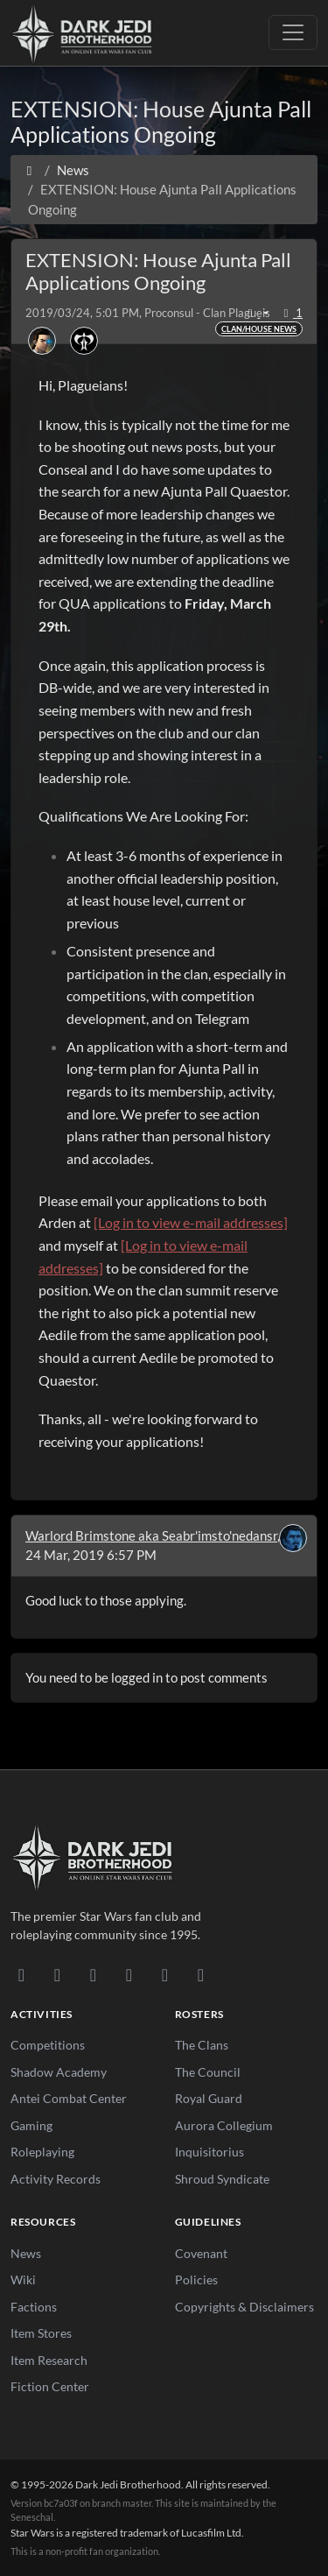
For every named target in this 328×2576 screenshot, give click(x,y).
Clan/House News (259, 329)
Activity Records (55, 2178)
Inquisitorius (209, 2151)
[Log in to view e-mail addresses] (191, 1222)
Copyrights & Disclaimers (244, 2306)
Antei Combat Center (68, 2098)
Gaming (31, 2125)
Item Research (48, 2360)
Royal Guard (208, 2098)
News (25, 2253)
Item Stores (41, 2332)
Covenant (201, 2253)
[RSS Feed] (201, 1974)
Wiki (23, 2279)
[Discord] (21, 1974)
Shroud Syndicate (222, 2178)
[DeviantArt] (57, 1974)
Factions (33, 2306)
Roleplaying (42, 2151)
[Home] (29, 170)
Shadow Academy (58, 2071)
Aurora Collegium (224, 2125)
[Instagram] (129, 1974)
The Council (208, 2071)
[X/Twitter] (165, 1974)
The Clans (201, 2044)
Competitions (47, 2044)
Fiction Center (49, 2386)
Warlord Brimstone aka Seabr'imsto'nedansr (151, 1535)
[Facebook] (93, 1974)
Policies (196, 2279)
